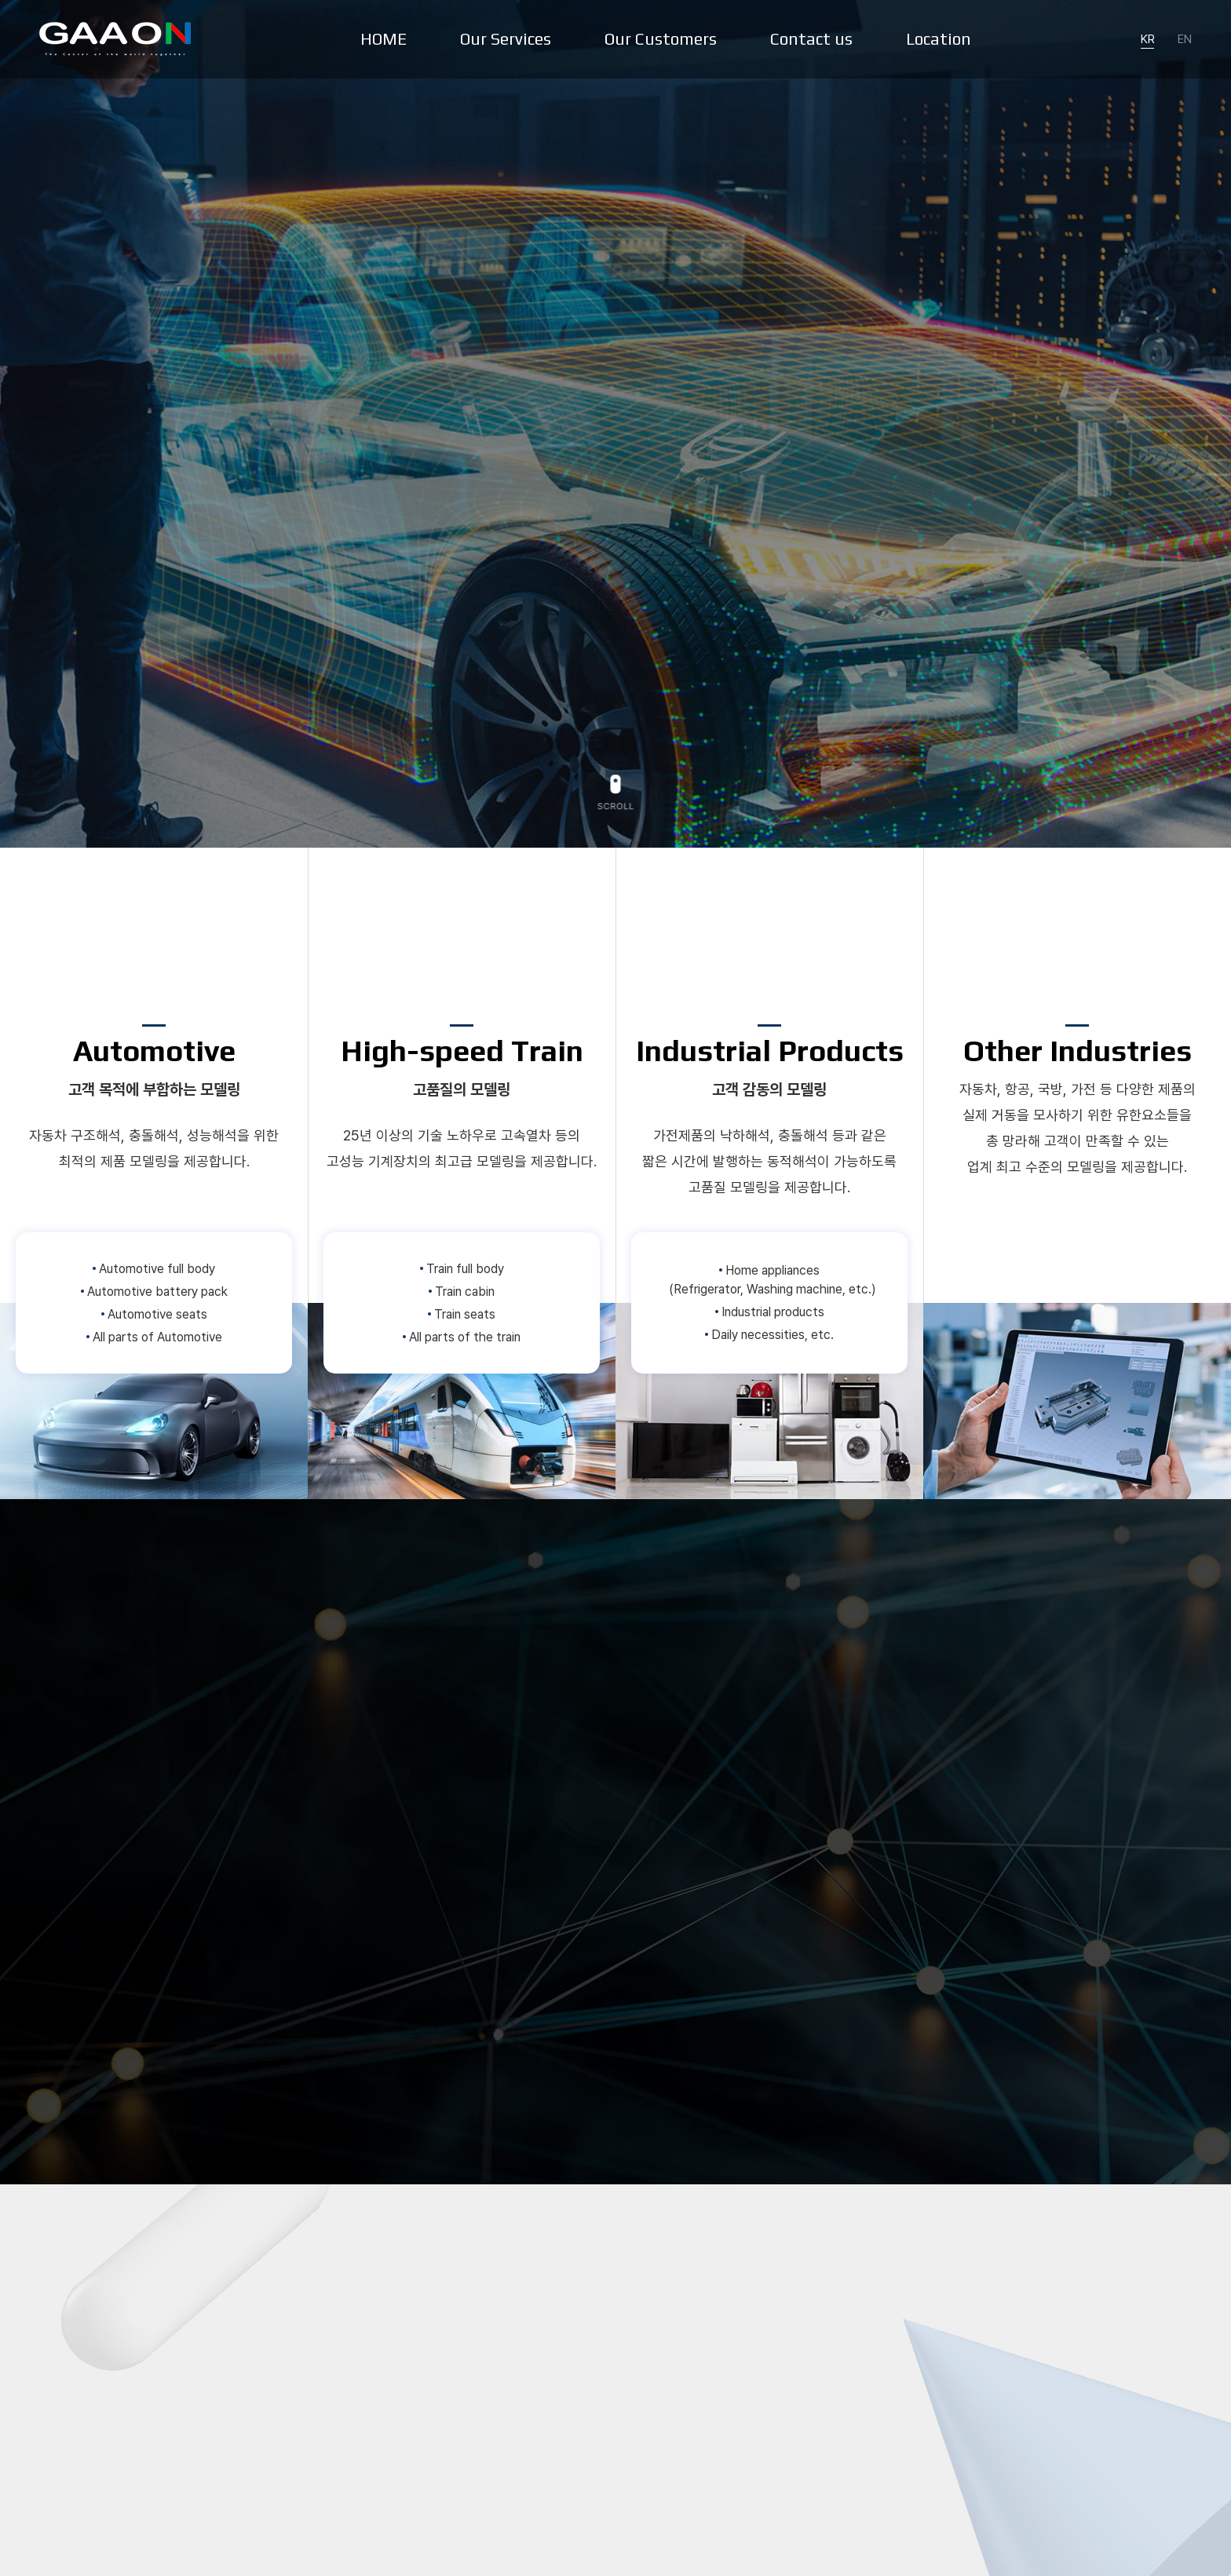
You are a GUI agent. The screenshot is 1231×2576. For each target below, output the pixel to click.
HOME (383, 39)
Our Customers (661, 39)
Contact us (811, 39)
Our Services (505, 39)
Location (938, 39)
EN (1185, 39)
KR (1148, 39)
